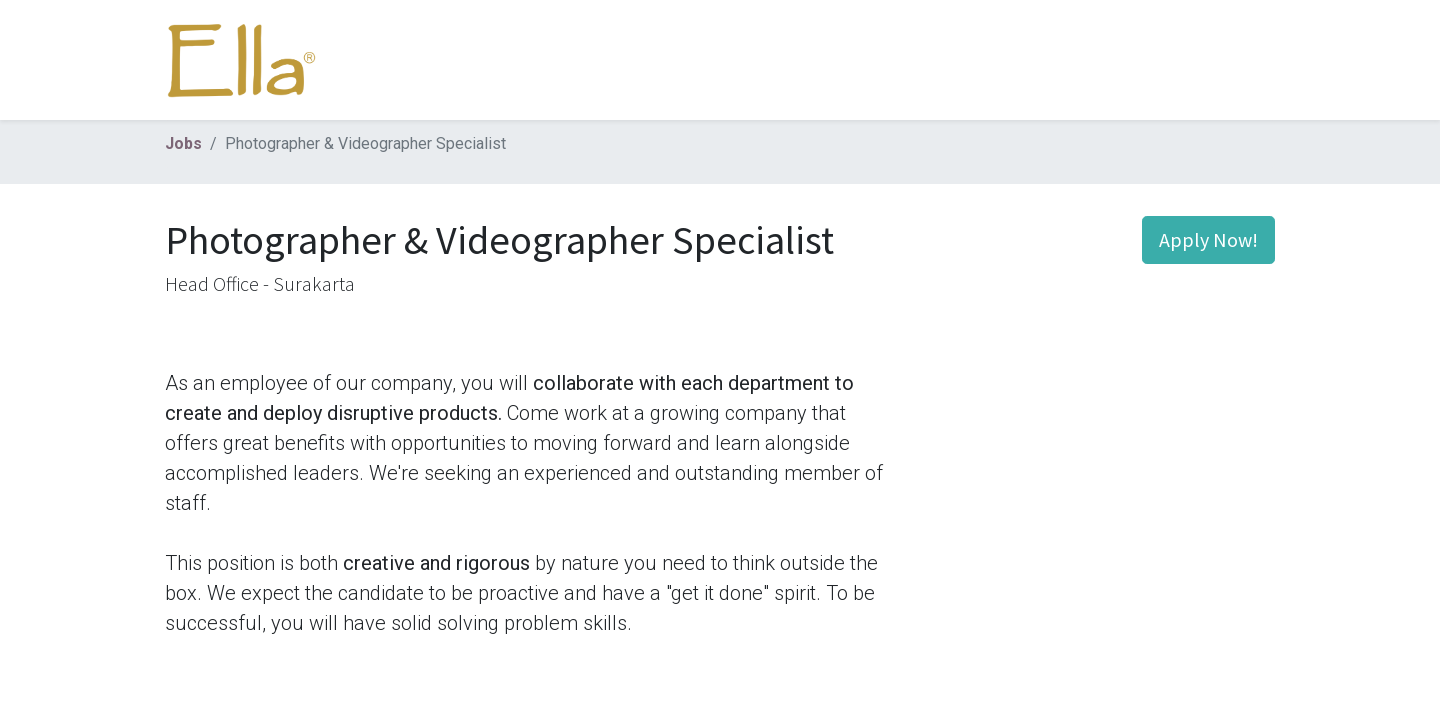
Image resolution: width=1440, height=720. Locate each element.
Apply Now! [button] (1208, 239)
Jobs (183, 143)
